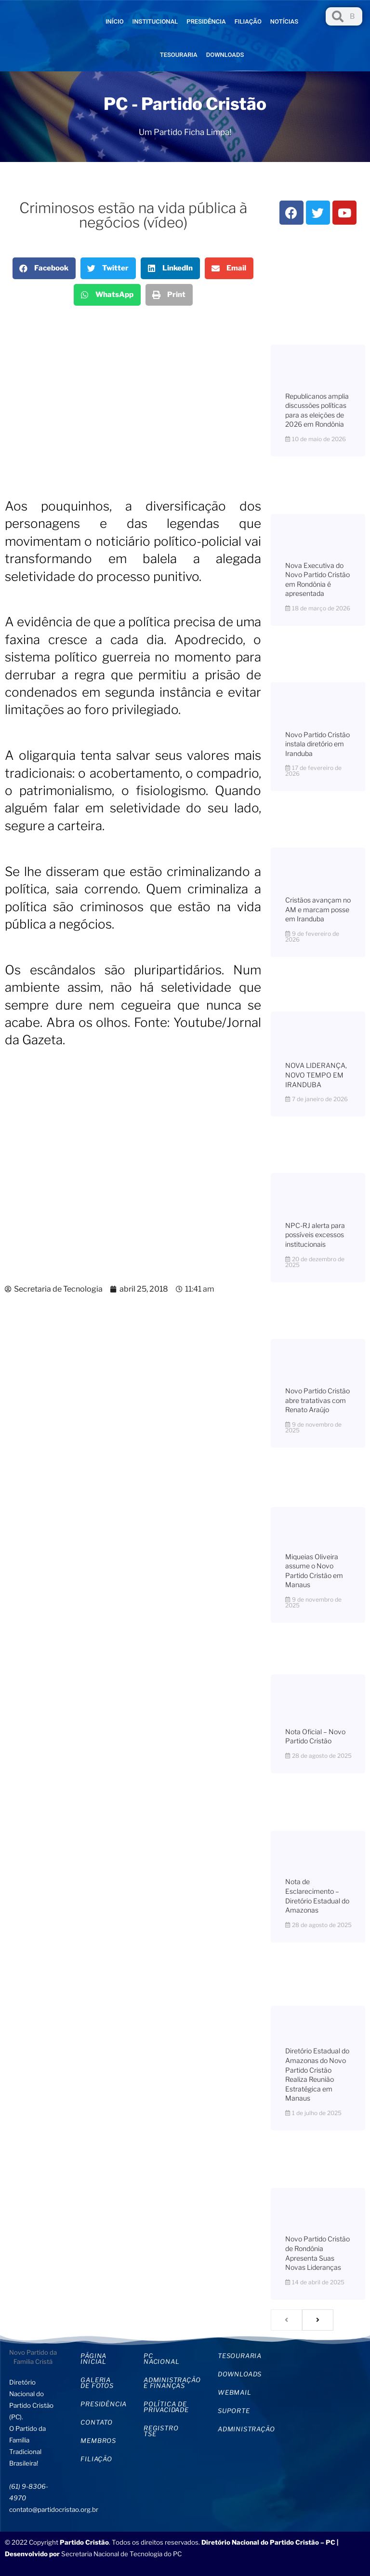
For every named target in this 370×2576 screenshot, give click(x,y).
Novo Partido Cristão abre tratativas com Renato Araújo (317, 1400)
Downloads (225, 54)
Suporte (234, 2410)
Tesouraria (179, 54)
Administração (242, 2429)
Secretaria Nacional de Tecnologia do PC (122, 2554)
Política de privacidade (166, 2407)
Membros (98, 2440)
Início (115, 21)
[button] (44, 268)
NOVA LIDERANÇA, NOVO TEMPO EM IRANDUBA (316, 1074)
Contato (96, 2422)
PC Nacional (161, 2358)
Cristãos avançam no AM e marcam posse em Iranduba (318, 909)
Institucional (155, 21)
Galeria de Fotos (96, 2382)
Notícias (284, 21)
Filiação (248, 21)
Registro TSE (161, 2431)
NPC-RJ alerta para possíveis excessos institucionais (315, 1234)
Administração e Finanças (171, 2382)
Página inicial (93, 2358)
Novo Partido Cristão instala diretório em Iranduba (317, 743)
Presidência (205, 21)
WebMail (234, 2392)
